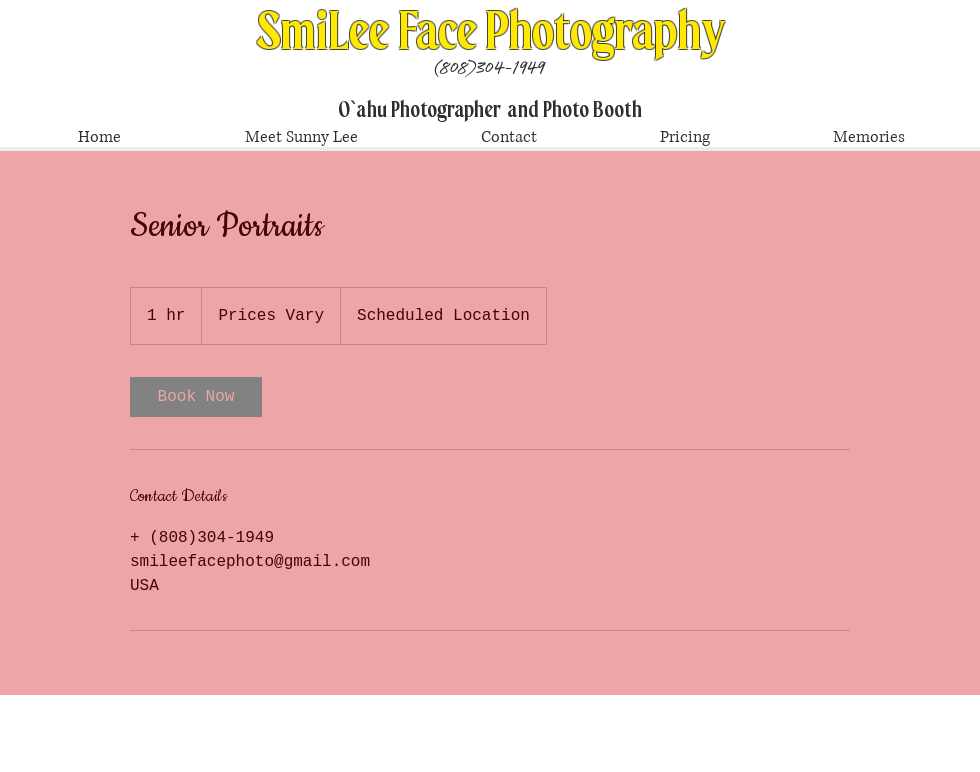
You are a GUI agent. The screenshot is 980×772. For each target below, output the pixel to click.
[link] (196, 397)
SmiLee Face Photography (491, 32)
